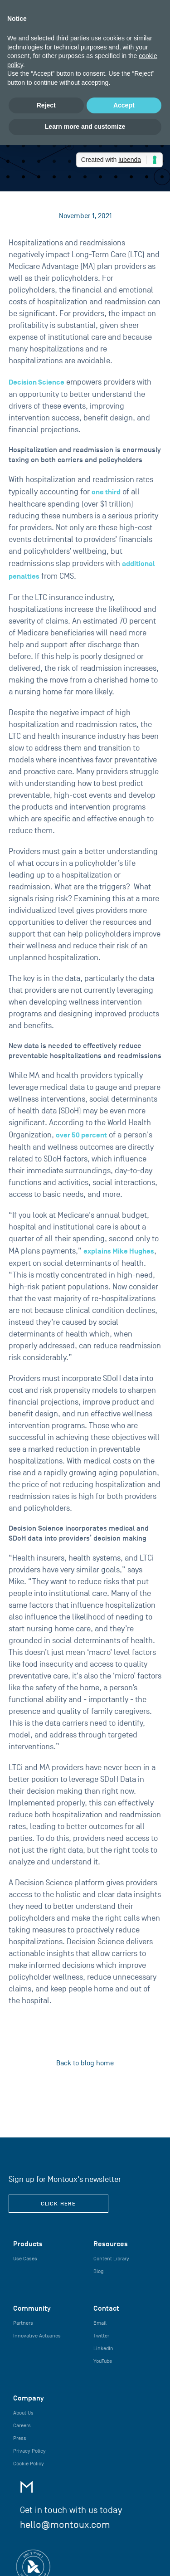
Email (100, 2323)
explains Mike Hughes (118, 1251)
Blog (98, 2271)
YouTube (102, 2361)
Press (19, 2438)
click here (58, 2203)
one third (106, 492)
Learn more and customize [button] (85, 126)
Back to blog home (85, 2063)
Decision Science (36, 382)
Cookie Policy (28, 2463)
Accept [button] (124, 105)
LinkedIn (103, 2348)
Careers (22, 2425)
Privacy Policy (29, 2451)
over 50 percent (81, 1135)
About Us (23, 2413)
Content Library (111, 2258)
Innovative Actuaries (37, 2335)
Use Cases (25, 2258)
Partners (23, 2323)
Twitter (101, 2335)
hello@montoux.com (65, 2524)
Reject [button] (46, 105)
